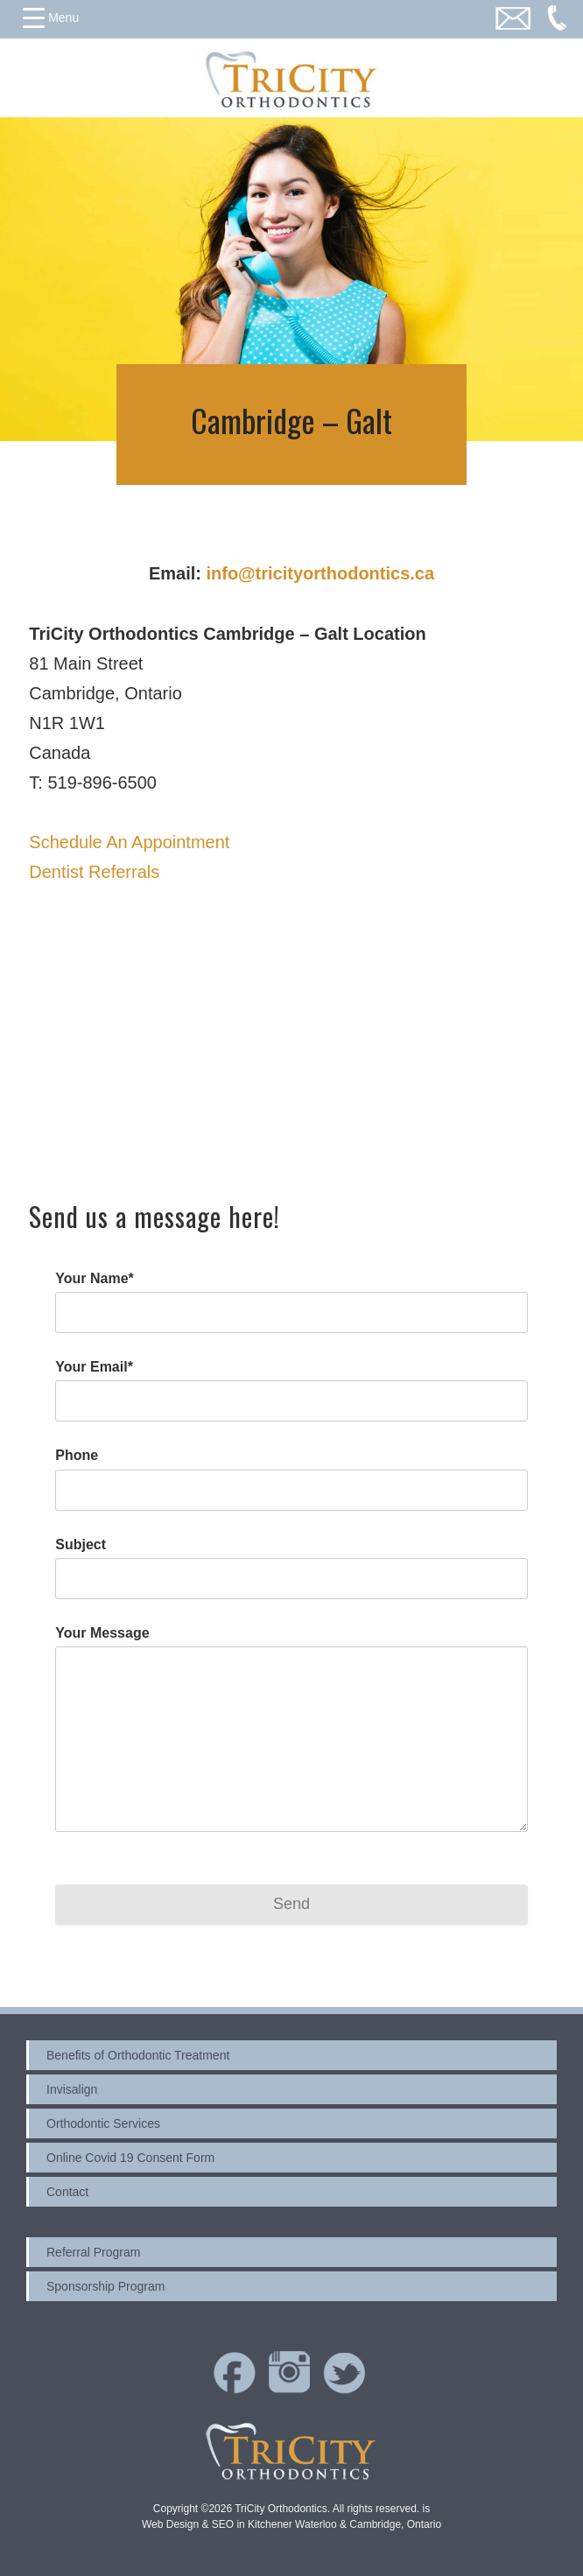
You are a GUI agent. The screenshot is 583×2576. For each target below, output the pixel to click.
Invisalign (71, 2089)
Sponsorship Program (105, 2286)
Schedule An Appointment (129, 842)
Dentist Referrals (94, 871)
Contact (67, 2192)
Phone (76, 1455)
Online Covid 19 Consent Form (130, 2158)
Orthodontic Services (103, 2123)
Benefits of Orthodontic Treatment (137, 2055)
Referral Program (93, 2252)
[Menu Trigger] (50, 17)
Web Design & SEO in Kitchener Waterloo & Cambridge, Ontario (291, 2524)
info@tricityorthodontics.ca (320, 573)
